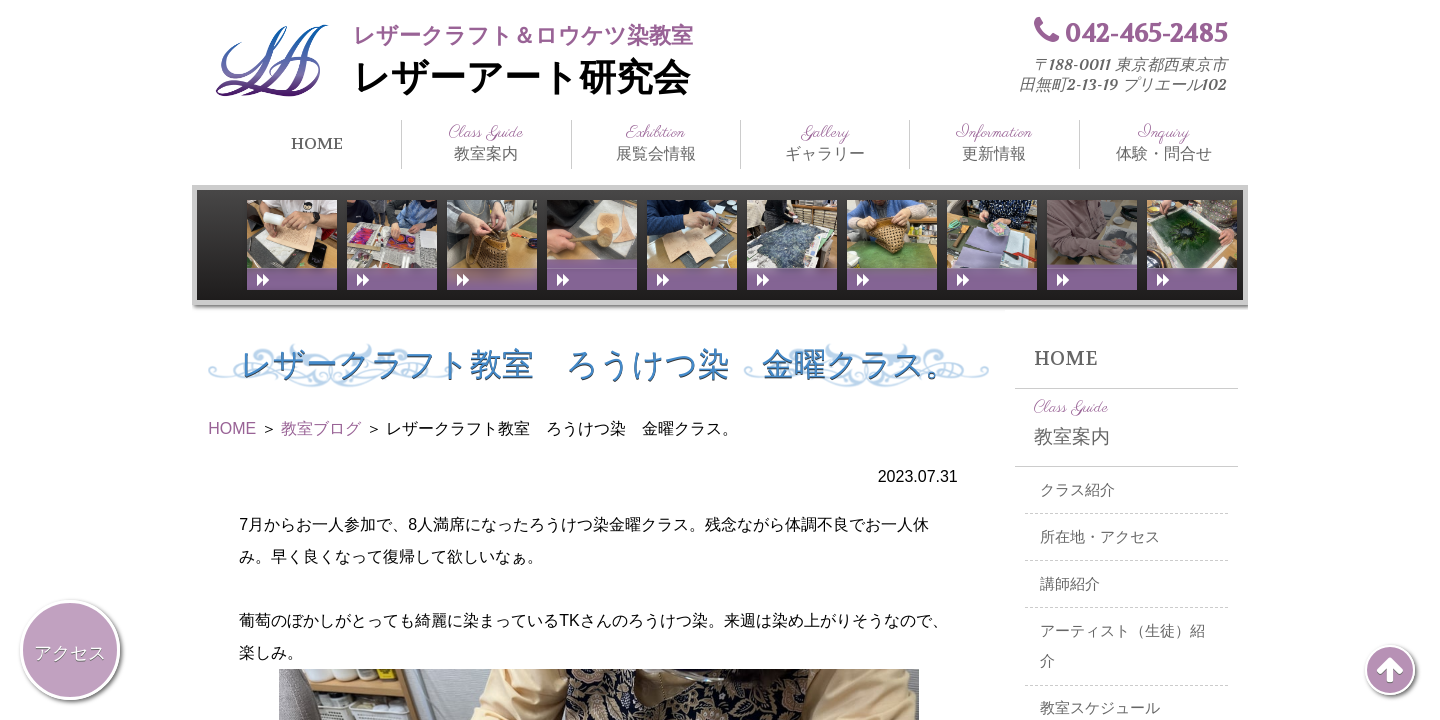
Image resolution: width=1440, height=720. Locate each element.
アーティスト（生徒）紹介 (1122, 646)
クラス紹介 (1077, 490)
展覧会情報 (656, 143)
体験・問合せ (1164, 143)
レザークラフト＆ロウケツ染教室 (523, 35)
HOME (317, 143)
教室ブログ (321, 428)
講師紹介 (1070, 584)
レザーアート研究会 (521, 78)
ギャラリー (825, 143)
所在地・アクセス (1100, 537)
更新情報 (994, 143)
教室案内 (486, 143)
